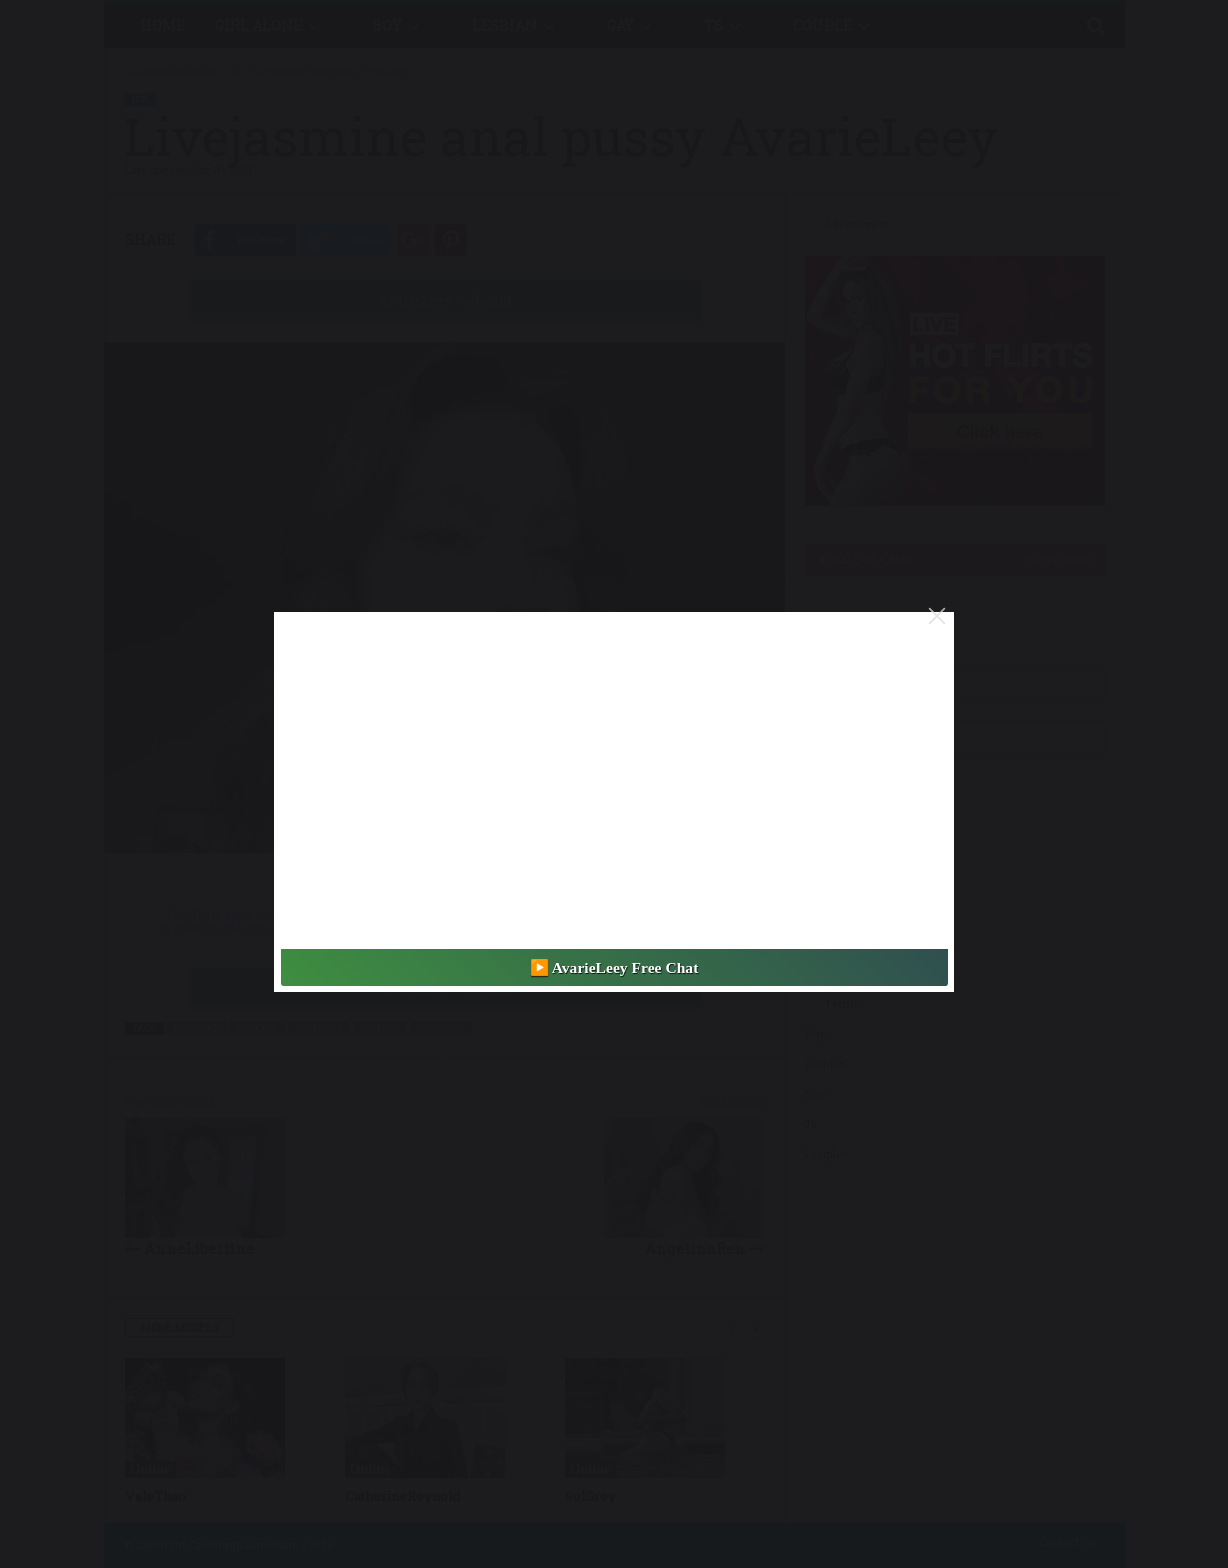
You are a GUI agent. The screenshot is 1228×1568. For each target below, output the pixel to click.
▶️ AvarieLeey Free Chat (614, 967)
